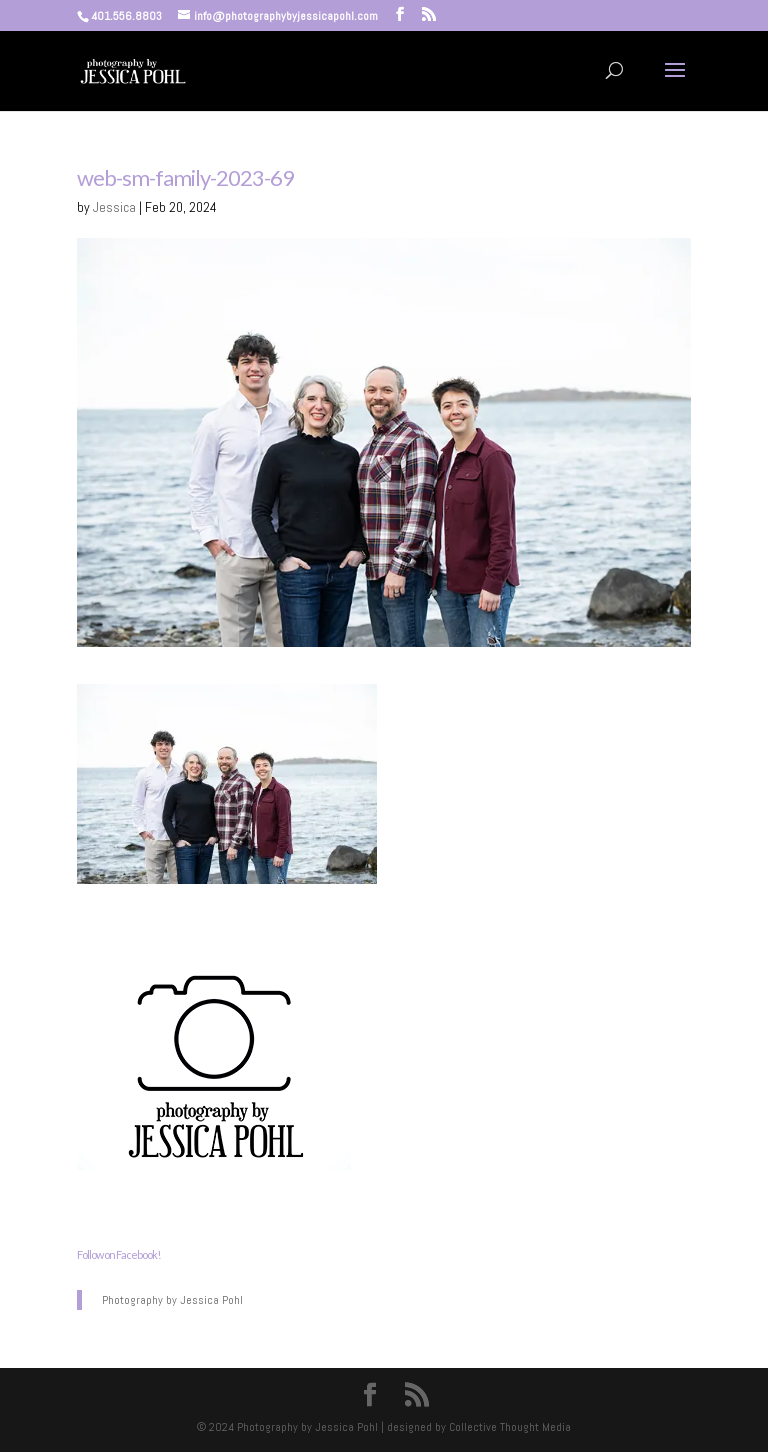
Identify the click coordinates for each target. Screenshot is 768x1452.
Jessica (114, 207)
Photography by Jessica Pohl (172, 1300)
